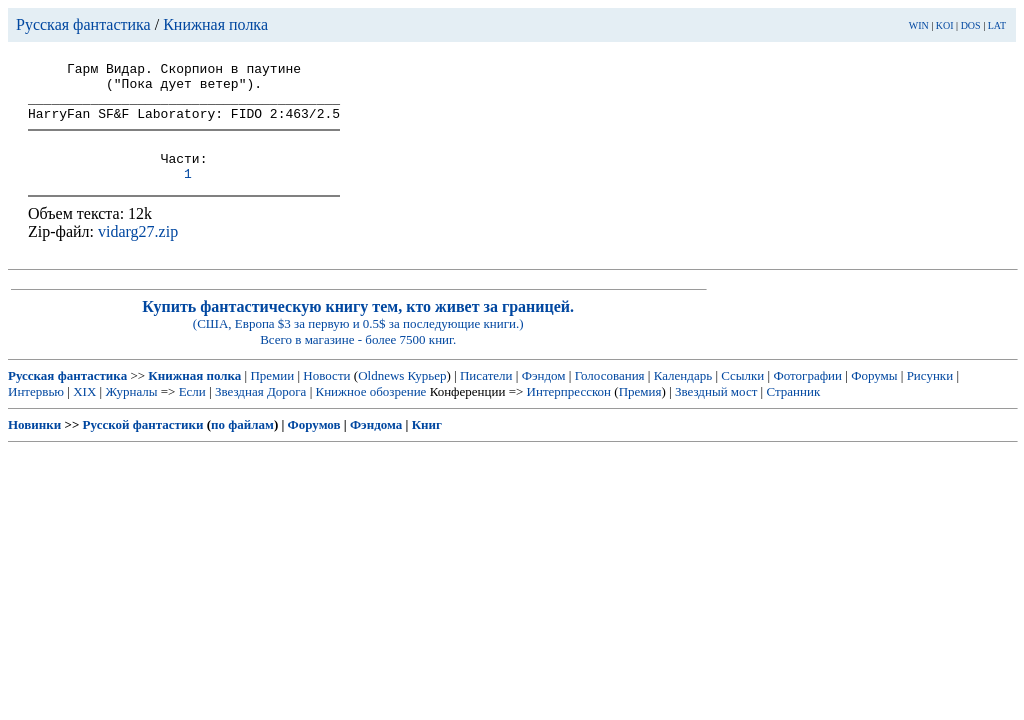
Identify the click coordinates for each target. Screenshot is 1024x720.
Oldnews (381, 396)
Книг (427, 445)
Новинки (34, 445)
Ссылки (742, 396)
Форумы (874, 396)
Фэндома (376, 445)
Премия (640, 412)
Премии (272, 396)
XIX (84, 412)
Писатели (486, 396)
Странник (793, 412)
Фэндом (544, 396)
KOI (945, 25)
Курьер (427, 396)
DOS (971, 25)
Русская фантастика (83, 24)
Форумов (314, 445)
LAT (997, 25)
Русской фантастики (143, 445)
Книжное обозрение (370, 412)
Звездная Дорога (260, 412)
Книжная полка (215, 24)
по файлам (242, 445)
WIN (919, 25)
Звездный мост (716, 412)
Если (192, 412)
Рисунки (930, 396)
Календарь (683, 396)
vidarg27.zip (138, 252)
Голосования (610, 396)
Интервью (36, 412)
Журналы (131, 412)
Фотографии (807, 396)
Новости (326, 396)
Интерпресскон (569, 412)
